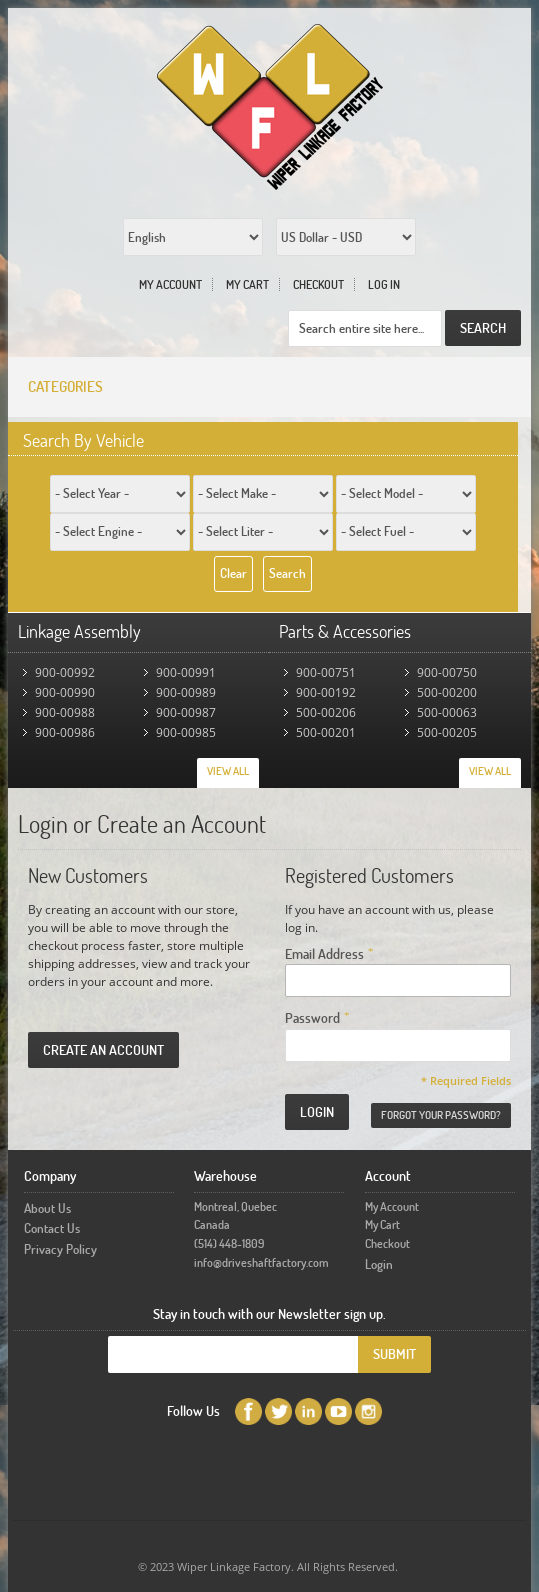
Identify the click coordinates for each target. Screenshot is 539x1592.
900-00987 (186, 712)
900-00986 (65, 732)
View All (228, 771)
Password (312, 1016)
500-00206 (326, 712)
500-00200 (447, 692)
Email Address (324, 952)
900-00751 (326, 672)
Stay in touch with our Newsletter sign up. (269, 1313)
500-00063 (447, 712)
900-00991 (186, 672)
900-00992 (65, 672)
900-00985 (186, 732)
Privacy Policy (60, 1249)
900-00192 (326, 692)
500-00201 (326, 732)
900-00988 (65, 712)
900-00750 (447, 672)
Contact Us (52, 1228)
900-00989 (186, 692)
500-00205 (447, 732)
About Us (47, 1208)
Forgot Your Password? (441, 1115)
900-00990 (65, 692)
